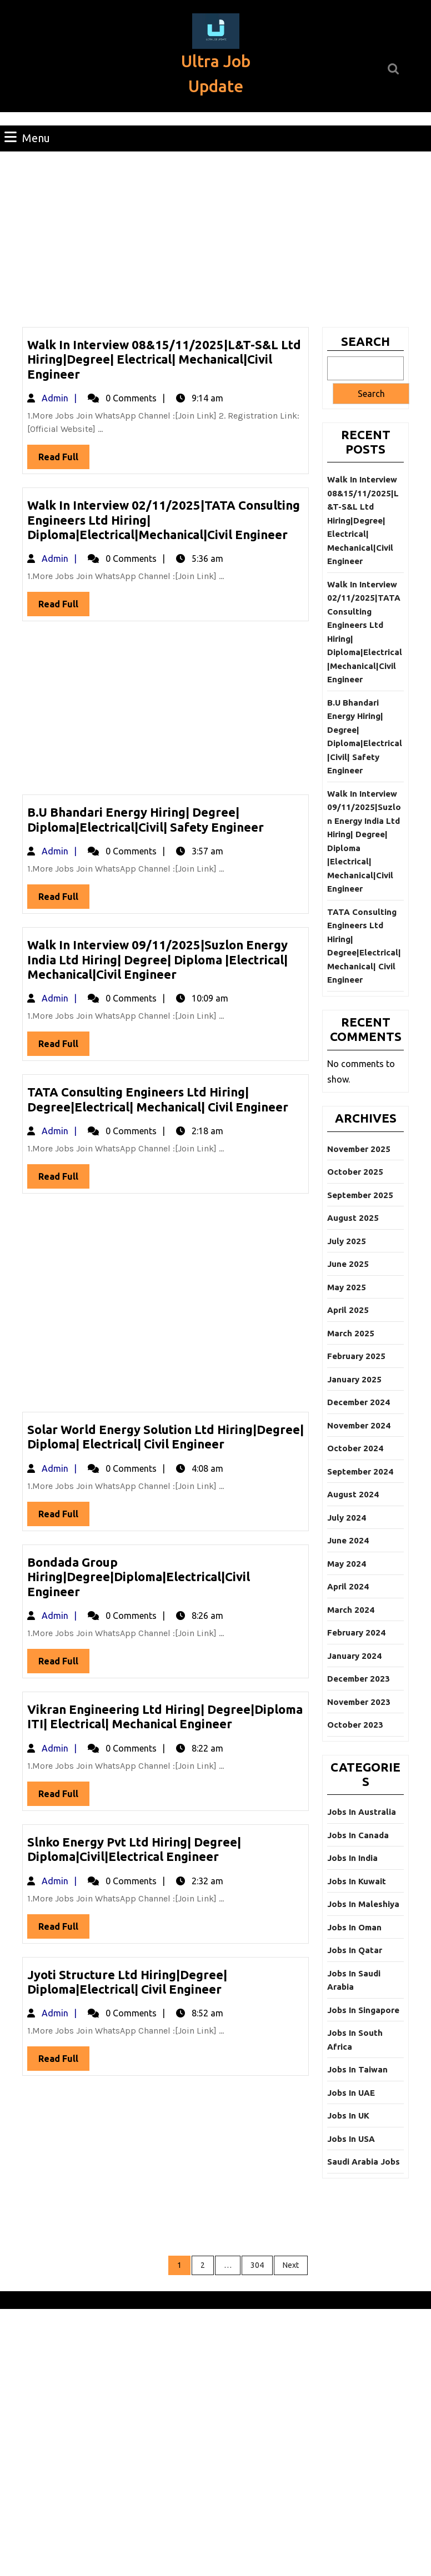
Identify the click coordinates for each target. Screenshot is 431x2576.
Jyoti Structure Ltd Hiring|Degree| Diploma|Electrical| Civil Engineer (127, 1982)
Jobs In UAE (351, 2092)
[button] (215, 31)
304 (257, 2265)
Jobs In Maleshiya (363, 1904)
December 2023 (358, 1678)
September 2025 (360, 1195)
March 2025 (350, 1333)
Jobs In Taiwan (357, 2069)
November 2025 (358, 1149)
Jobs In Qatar (354, 1950)
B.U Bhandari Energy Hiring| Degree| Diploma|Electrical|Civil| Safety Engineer (145, 819)
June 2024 (348, 1540)
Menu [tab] (27, 137)
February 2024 (356, 1632)
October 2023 (355, 1724)
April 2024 (348, 1586)
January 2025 (354, 1379)
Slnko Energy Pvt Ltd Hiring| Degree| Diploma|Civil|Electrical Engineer (134, 1849)
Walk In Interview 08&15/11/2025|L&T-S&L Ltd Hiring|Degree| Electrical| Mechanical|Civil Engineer (164, 359)
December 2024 (358, 1402)
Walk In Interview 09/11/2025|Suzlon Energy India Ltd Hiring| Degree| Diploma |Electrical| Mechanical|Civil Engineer (157, 959)
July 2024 (346, 1517)
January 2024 (354, 1656)
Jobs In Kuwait (356, 1881)
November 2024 (358, 1425)
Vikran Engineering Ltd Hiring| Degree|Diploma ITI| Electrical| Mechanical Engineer (165, 1716)
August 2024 (353, 1494)
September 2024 (360, 1471)
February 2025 (356, 1356)
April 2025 (348, 1310)
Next (291, 2265)
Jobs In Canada (358, 1835)
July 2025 (346, 1241)
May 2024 (346, 1563)
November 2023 (358, 1702)
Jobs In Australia (361, 1812)
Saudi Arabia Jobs (363, 2161)
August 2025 (353, 1217)
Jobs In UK (348, 2115)
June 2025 (348, 1264)
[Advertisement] (215, 235)
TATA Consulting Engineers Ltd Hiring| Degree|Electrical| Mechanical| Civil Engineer (157, 1099)
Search (365, 341)
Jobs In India (352, 1858)
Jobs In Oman (354, 1927)
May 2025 (346, 1287)
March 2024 (350, 1609)
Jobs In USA (351, 2139)
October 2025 (355, 1171)
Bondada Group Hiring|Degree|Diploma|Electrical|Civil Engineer (138, 1576)
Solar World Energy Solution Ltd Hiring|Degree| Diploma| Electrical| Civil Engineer (165, 1436)
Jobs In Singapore (363, 2010)
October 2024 (355, 1448)
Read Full (63, 459)
